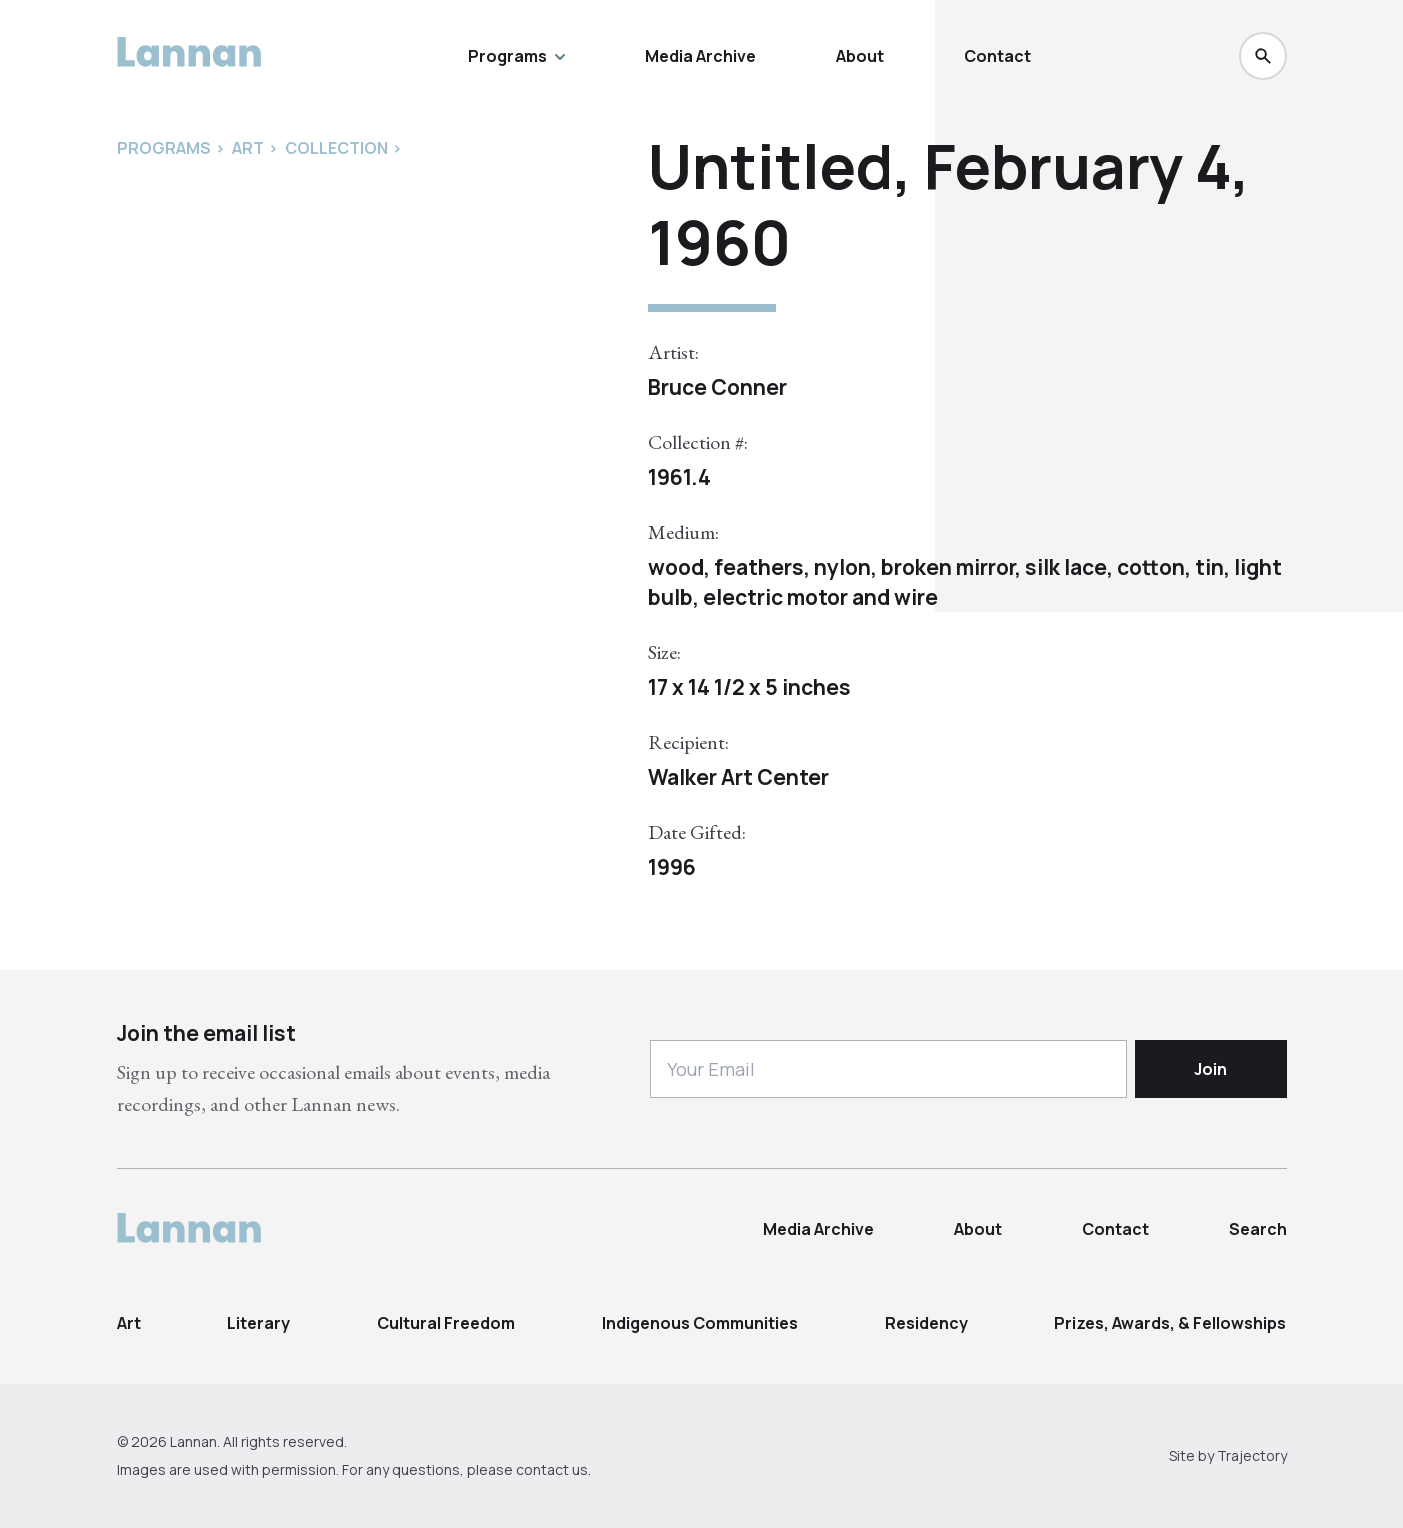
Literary (258, 1323)
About (860, 56)
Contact (997, 56)
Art (129, 1323)
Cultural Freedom (446, 1323)
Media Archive (700, 56)
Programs (516, 56)
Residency (926, 1323)
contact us (552, 1469)
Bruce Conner (717, 387)
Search (1258, 1229)
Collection (336, 148)
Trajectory (1252, 1455)
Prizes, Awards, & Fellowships (1170, 1323)
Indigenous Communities (700, 1323)
